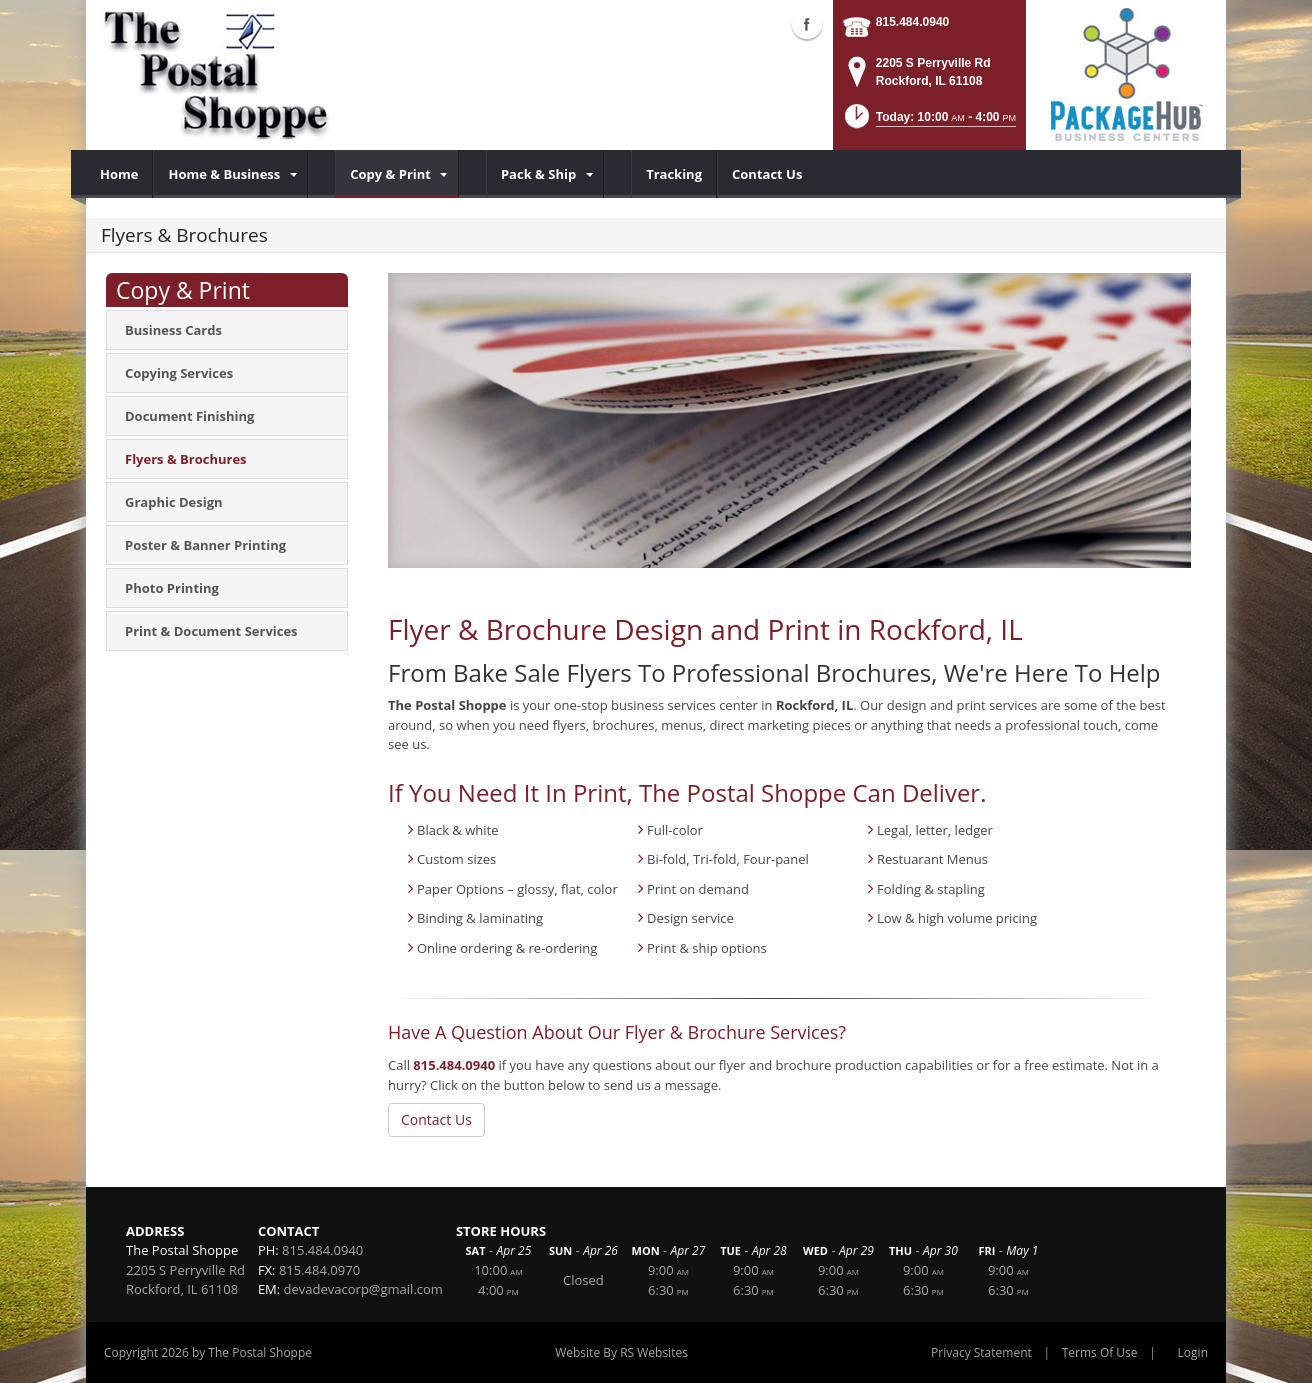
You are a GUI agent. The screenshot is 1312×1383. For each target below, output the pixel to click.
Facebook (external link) (807, 24)
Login (1193, 1352)
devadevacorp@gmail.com (363, 1289)
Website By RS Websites (621, 1352)
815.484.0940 (912, 22)
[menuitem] (119, 174)
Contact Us (436, 1119)
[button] (929, 122)
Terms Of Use (1100, 1352)
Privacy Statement (981, 1352)
